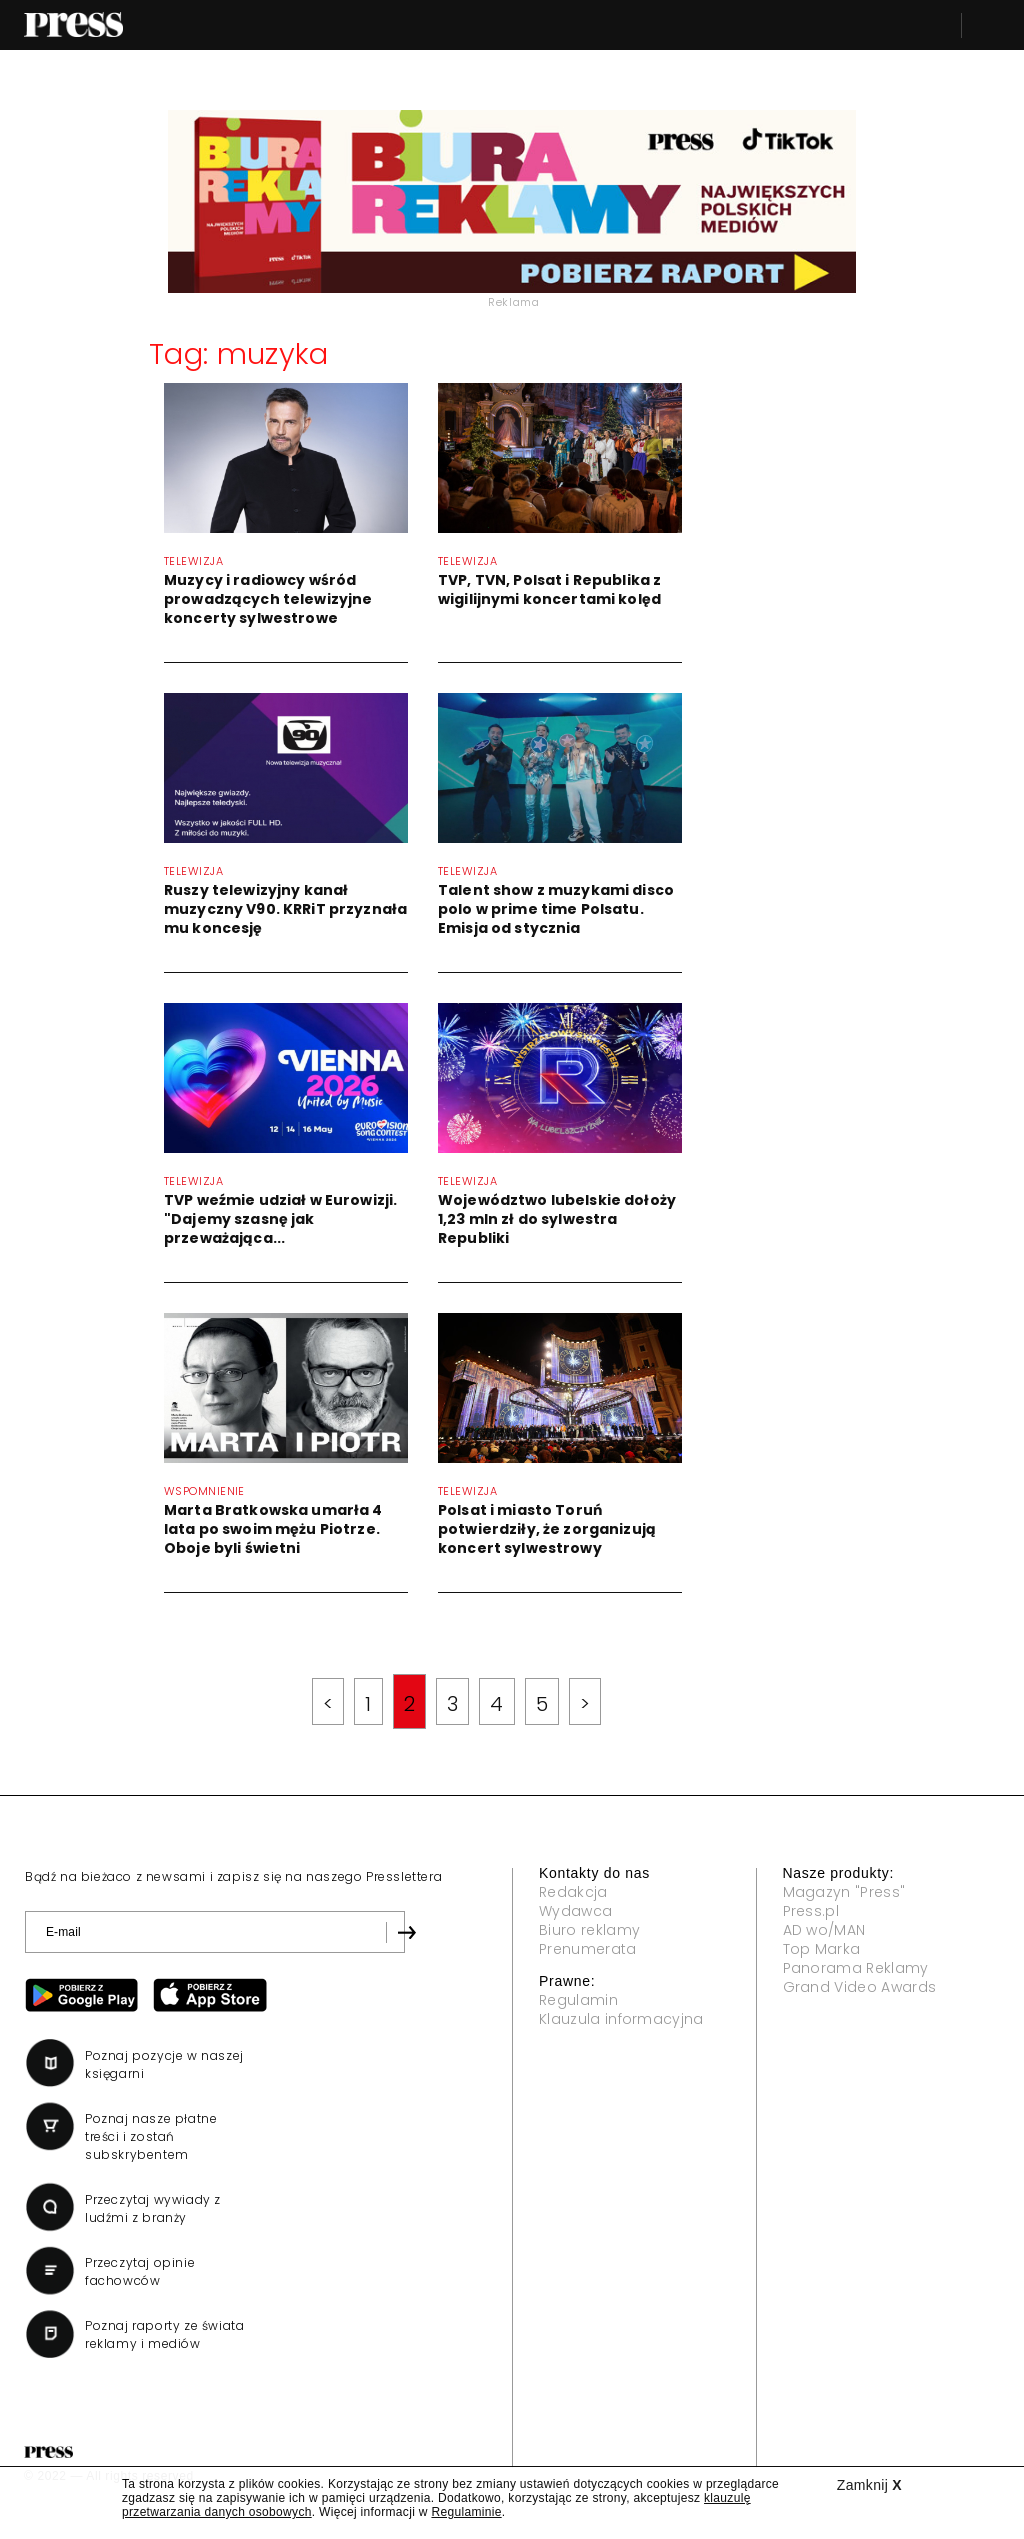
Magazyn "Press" (844, 1892)
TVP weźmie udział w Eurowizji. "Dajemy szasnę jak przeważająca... (280, 1219)
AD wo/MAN (824, 1930)
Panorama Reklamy (856, 1968)
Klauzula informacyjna (621, 2019)
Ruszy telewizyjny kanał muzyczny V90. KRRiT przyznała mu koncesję (285, 909)
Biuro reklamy (589, 1930)
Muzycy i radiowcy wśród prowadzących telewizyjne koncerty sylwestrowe (268, 599)
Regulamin (578, 2000)
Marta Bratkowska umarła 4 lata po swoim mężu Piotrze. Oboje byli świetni (273, 1529)
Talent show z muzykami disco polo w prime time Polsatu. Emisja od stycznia (556, 909)
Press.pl (811, 1911)
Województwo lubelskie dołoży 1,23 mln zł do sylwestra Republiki (557, 1219)
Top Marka (822, 1949)
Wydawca (575, 1911)
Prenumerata (588, 1949)
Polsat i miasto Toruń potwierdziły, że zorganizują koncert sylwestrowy (547, 1529)
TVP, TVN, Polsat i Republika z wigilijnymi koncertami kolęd (549, 589)
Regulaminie (466, 2512)
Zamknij (869, 2485)
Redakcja (573, 1892)
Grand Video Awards (860, 1987)
